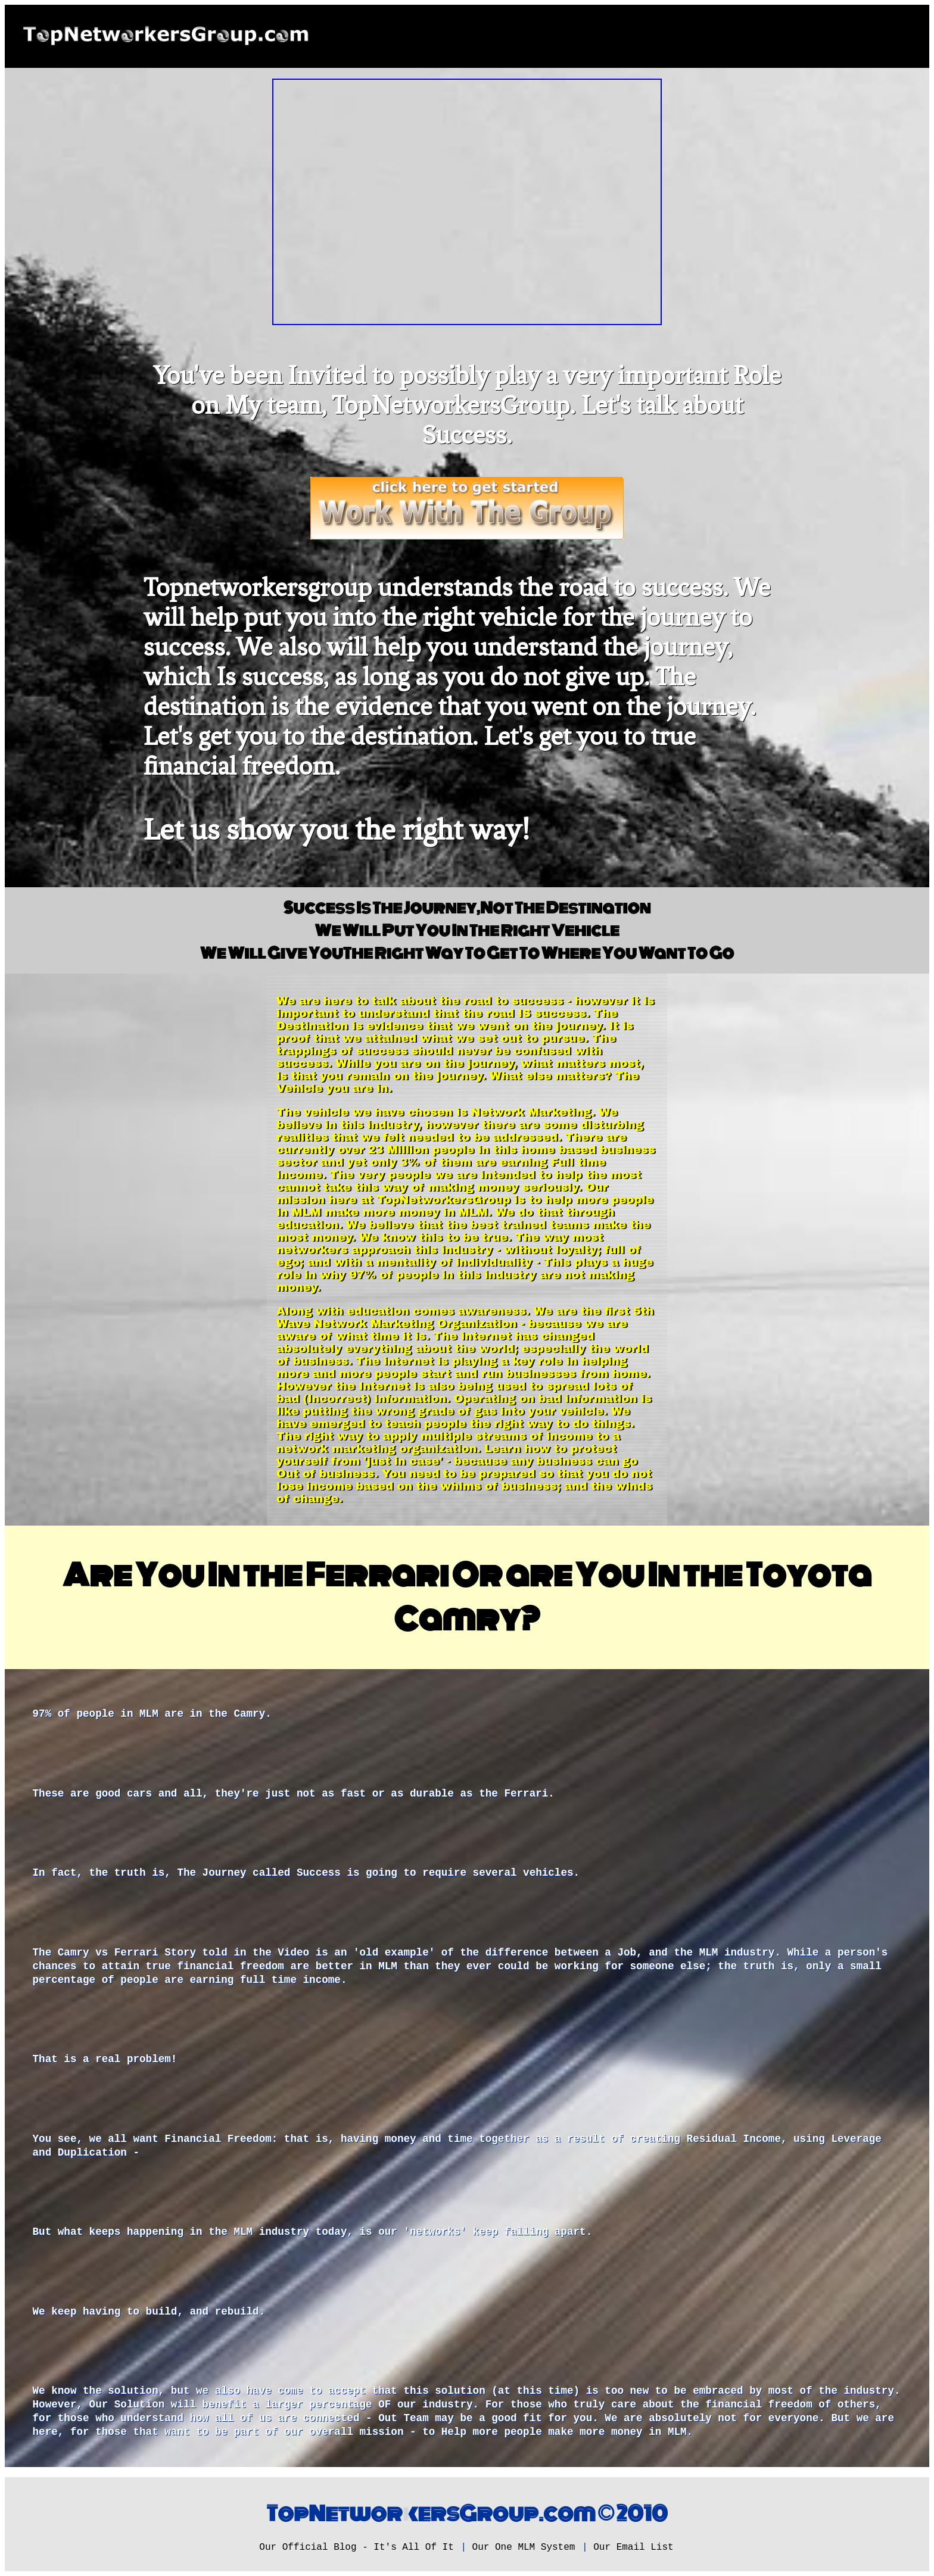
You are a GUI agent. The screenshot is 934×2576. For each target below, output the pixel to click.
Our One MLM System (523, 2547)
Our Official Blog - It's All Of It (356, 2547)
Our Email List (633, 2547)
